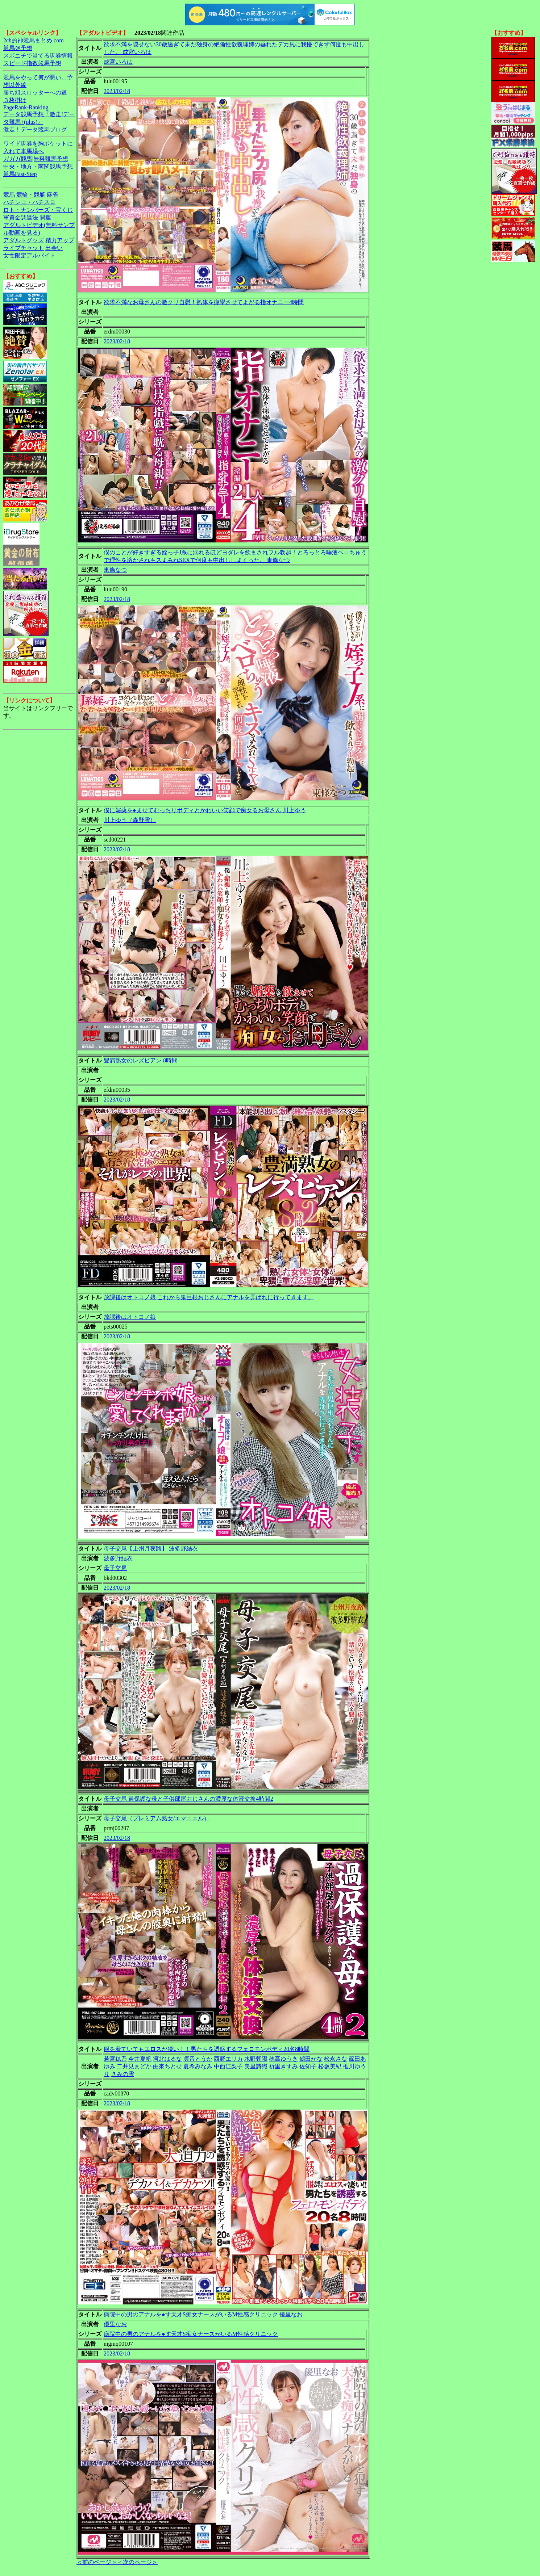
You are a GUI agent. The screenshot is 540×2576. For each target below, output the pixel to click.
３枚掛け (14, 100)
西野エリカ (228, 2059)
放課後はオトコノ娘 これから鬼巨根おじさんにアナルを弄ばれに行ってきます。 (209, 1297)
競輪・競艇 (30, 195)
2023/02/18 (117, 91)
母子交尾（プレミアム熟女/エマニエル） (156, 1818)
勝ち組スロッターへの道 (35, 92)
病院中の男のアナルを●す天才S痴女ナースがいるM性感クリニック (191, 2334)
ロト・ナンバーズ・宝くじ (38, 210)
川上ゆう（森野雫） (130, 820)
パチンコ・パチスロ (29, 202)
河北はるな (167, 2059)
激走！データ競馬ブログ (35, 129)
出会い (54, 248)
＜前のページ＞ (96, 2562)
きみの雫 (122, 2074)
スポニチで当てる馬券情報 (38, 56)
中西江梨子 (228, 2066)
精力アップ (59, 240)
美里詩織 (255, 2066)
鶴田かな (311, 2059)
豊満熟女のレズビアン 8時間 (141, 1060)
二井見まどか (134, 2066)
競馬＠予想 (17, 48)
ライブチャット (23, 248)
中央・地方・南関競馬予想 (38, 166)
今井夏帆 (139, 2059)
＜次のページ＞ (137, 2562)
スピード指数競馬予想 (32, 63)
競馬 (9, 195)
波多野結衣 (118, 1558)
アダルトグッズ (23, 240)
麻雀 (52, 195)
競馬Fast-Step (20, 174)
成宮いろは (118, 62)
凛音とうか (197, 2059)
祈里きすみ (283, 2066)
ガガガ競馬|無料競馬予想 (35, 159)
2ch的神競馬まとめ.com (33, 40)
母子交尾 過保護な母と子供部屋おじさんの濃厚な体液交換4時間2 (188, 1799)
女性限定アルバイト (29, 255)
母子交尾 (115, 1568)
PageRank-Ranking (25, 107)
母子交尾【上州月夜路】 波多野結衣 (151, 1548)
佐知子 (308, 2066)
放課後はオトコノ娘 (130, 1317)
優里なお (115, 2324)
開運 (45, 217)
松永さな (335, 2059)
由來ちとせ (167, 2066)
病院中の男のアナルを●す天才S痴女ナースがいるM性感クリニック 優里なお (203, 2314)
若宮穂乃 (115, 2059)
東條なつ (115, 570)
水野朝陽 (255, 2059)
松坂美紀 (329, 2066)
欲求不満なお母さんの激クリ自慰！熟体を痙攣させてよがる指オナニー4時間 (204, 302)
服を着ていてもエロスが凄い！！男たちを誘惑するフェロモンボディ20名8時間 (207, 2049)
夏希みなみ (197, 2066)
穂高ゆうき (283, 2059)
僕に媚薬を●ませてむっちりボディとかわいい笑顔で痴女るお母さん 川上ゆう (205, 810)
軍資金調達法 (20, 217)
